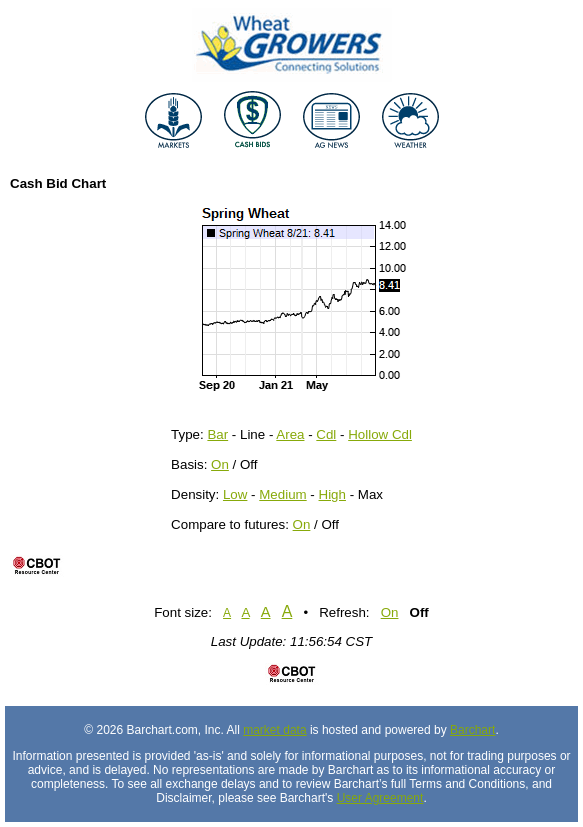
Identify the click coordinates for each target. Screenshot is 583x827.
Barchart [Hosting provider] (472, 730)
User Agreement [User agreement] (380, 798)
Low (235, 494)
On (220, 464)
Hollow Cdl (380, 434)
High (332, 494)
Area (290, 434)
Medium (282, 494)
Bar (217, 434)
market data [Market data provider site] (274, 730)
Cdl (326, 434)
